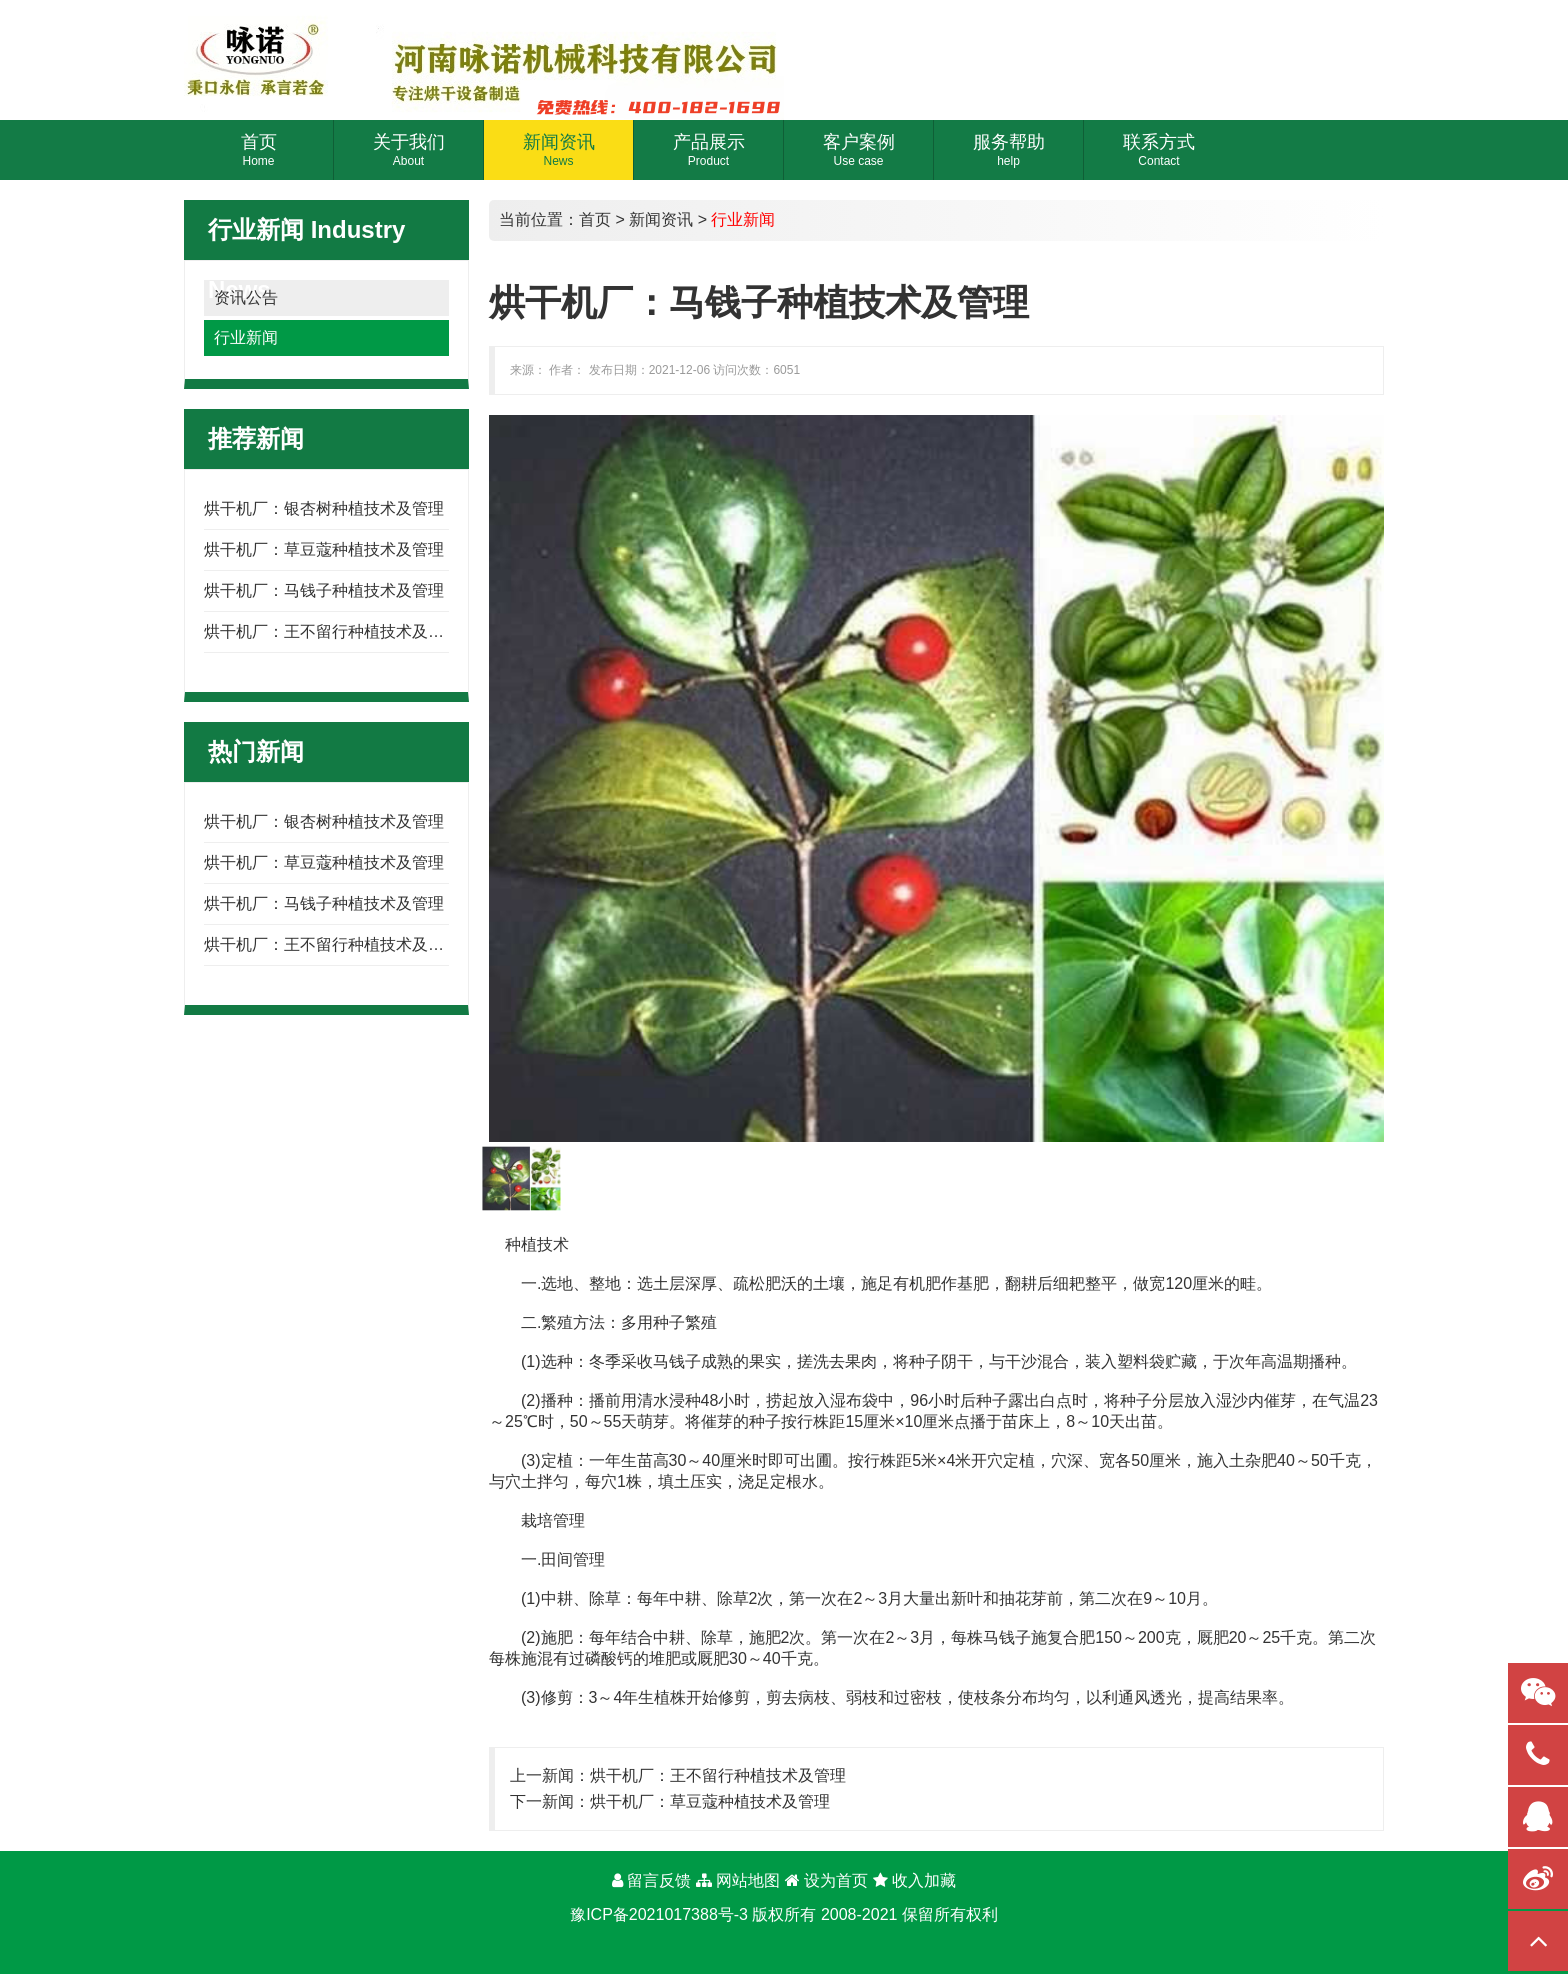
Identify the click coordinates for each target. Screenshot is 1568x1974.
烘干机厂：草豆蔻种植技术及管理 (324, 549)
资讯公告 (246, 297)
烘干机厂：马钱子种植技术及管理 (324, 590)
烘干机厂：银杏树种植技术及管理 (324, 508)
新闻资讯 (661, 219)
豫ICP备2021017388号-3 (659, 1914)
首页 (595, 219)
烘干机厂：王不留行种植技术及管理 (332, 631)
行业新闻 (246, 337)
